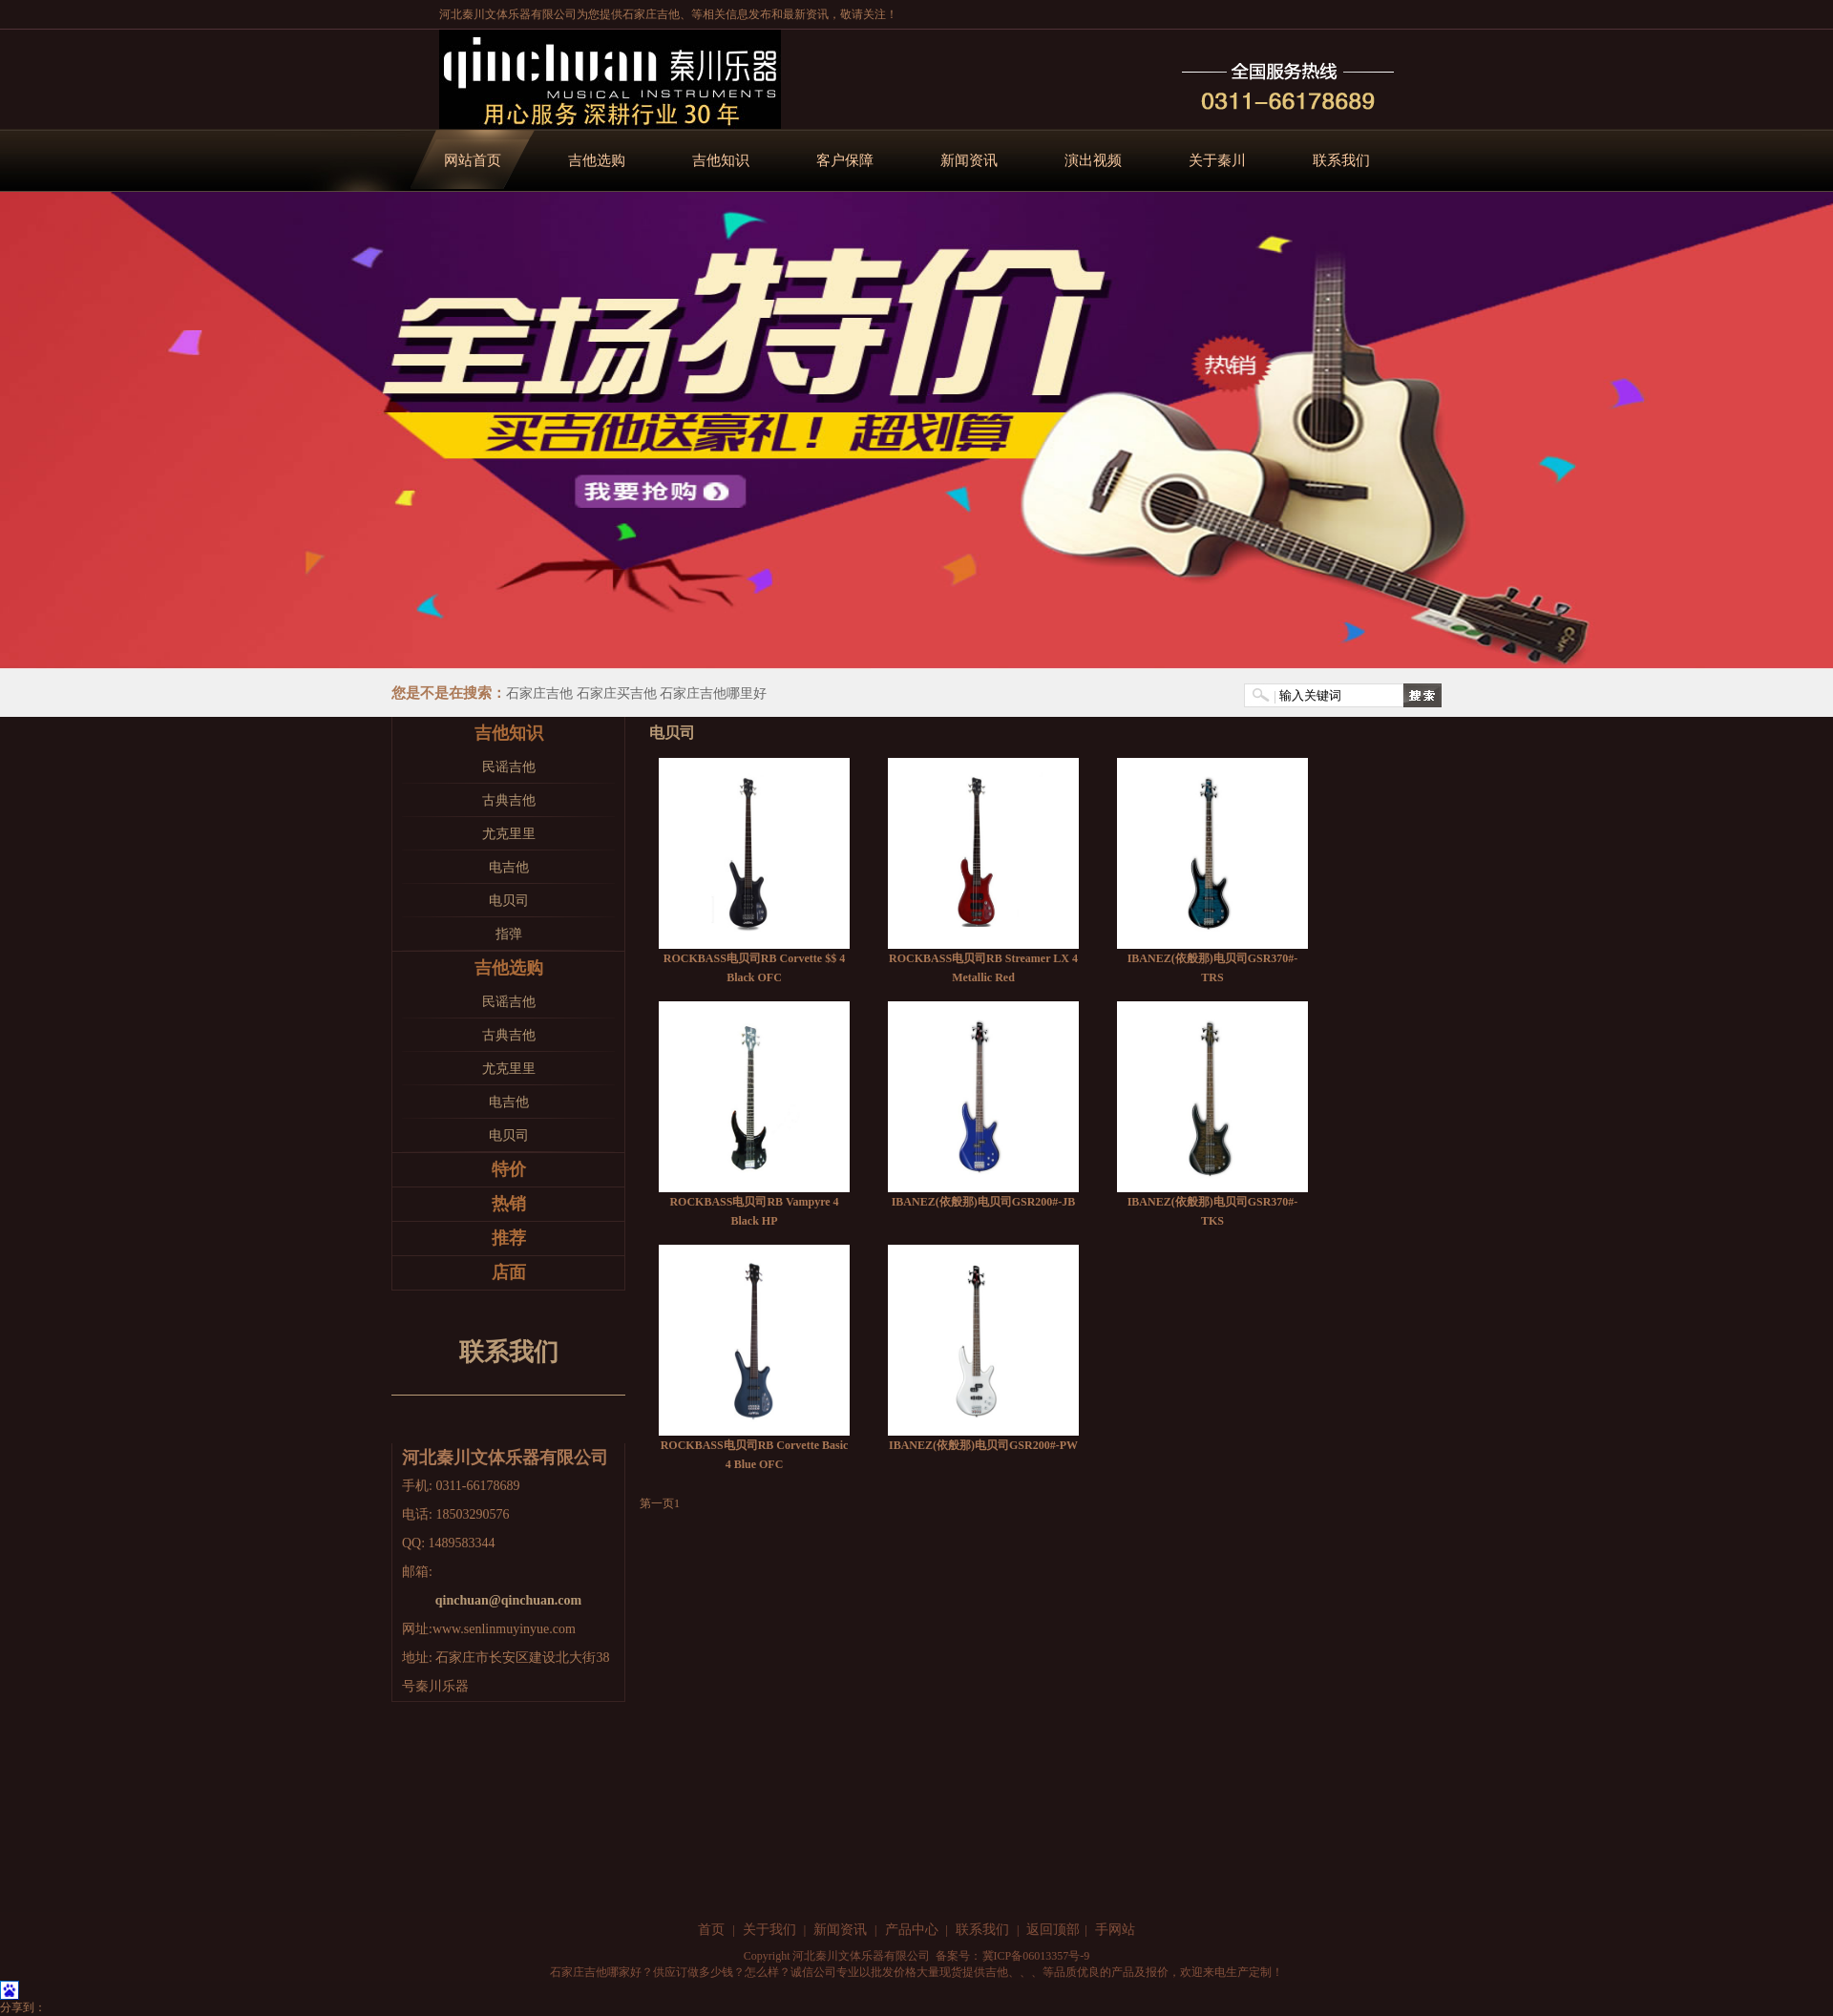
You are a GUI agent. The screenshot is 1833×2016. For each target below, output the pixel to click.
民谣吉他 (509, 767)
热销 (509, 1203)
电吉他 (509, 867)
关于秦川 (1217, 160)
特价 (509, 1169)
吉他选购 (596, 160)
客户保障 (845, 160)
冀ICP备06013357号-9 (1036, 1956)
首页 (711, 1929)
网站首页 (472, 160)
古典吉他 (509, 800)
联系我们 (1341, 160)
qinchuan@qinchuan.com (508, 1600)
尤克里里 (509, 834)
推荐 (509, 1238)
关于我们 (769, 1929)
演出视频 (1093, 160)
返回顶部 (1053, 1929)
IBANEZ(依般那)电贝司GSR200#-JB (984, 1201)
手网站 (1115, 1929)
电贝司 (509, 900)
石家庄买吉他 (617, 693)
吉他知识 (720, 160)
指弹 (508, 934)
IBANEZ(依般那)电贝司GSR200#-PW (983, 1445)
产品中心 (911, 1929)
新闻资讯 (969, 160)
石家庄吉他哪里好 (713, 693)
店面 (509, 1272)
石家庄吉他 (651, 14)
